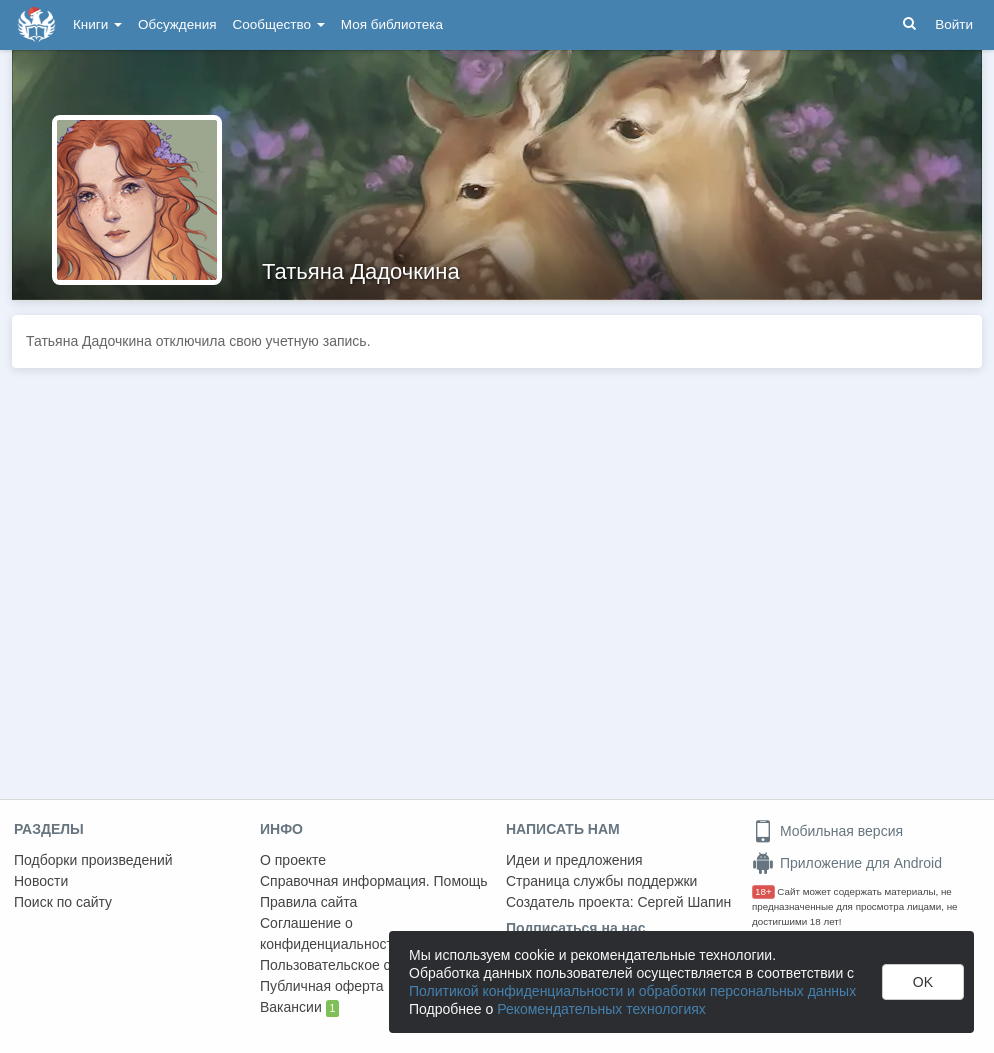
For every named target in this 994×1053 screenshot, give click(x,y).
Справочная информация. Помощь (374, 881)
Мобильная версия (827, 831)
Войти (954, 24)
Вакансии (299, 1008)
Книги (97, 24)
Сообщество (279, 24)
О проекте (293, 860)
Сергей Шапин (684, 902)
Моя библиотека (392, 24)
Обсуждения (177, 24)
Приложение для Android (847, 863)
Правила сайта (308, 902)
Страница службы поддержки (601, 881)
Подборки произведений (93, 860)
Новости (41, 881)
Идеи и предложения (574, 860)
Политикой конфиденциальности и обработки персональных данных (632, 991)
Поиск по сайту (63, 902)
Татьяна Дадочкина (361, 271)
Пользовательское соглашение (361, 965)
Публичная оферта (322, 986)
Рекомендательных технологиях (601, 1009)
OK (923, 982)
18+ (763, 891)
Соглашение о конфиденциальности (330, 933)
